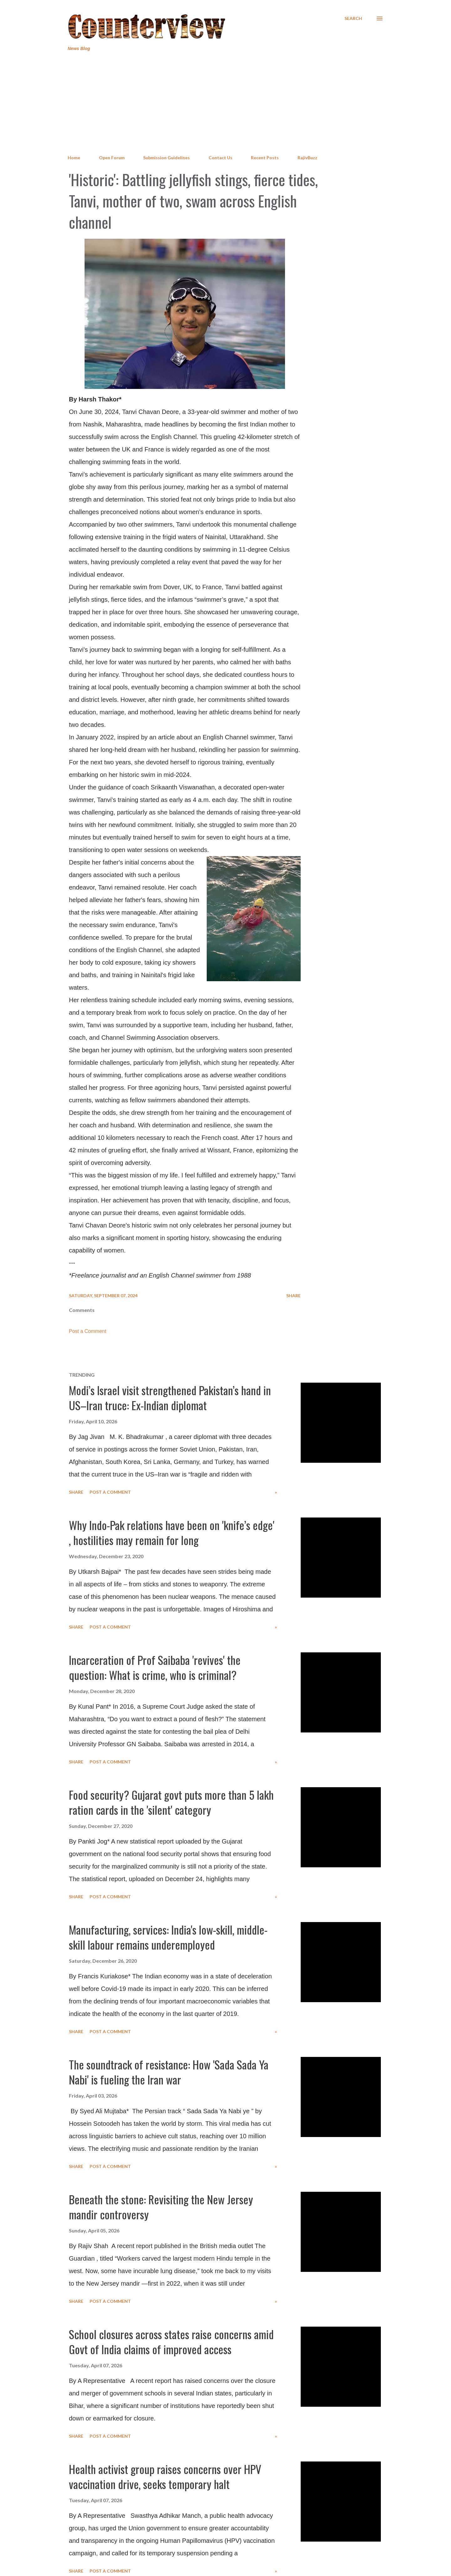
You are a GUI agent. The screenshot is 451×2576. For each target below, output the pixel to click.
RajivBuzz (307, 157)
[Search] (353, 18)
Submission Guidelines (166, 157)
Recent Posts (265, 157)
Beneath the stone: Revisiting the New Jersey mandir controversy (161, 2206)
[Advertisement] (225, 103)
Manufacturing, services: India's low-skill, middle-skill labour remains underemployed (168, 1937)
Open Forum (112, 157)
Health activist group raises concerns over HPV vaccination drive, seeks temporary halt (165, 2476)
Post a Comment (87, 1331)
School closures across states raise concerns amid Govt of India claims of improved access (171, 2341)
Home (74, 157)
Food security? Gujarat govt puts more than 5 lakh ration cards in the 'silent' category (171, 1802)
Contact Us (220, 157)
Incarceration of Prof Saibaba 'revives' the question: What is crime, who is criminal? (155, 1667)
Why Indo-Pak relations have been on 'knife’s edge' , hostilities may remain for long (171, 1532)
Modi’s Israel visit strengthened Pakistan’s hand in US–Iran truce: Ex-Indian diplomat (170, 1397)
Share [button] (293, 1295)
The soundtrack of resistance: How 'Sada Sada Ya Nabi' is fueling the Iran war (168, 2072)
